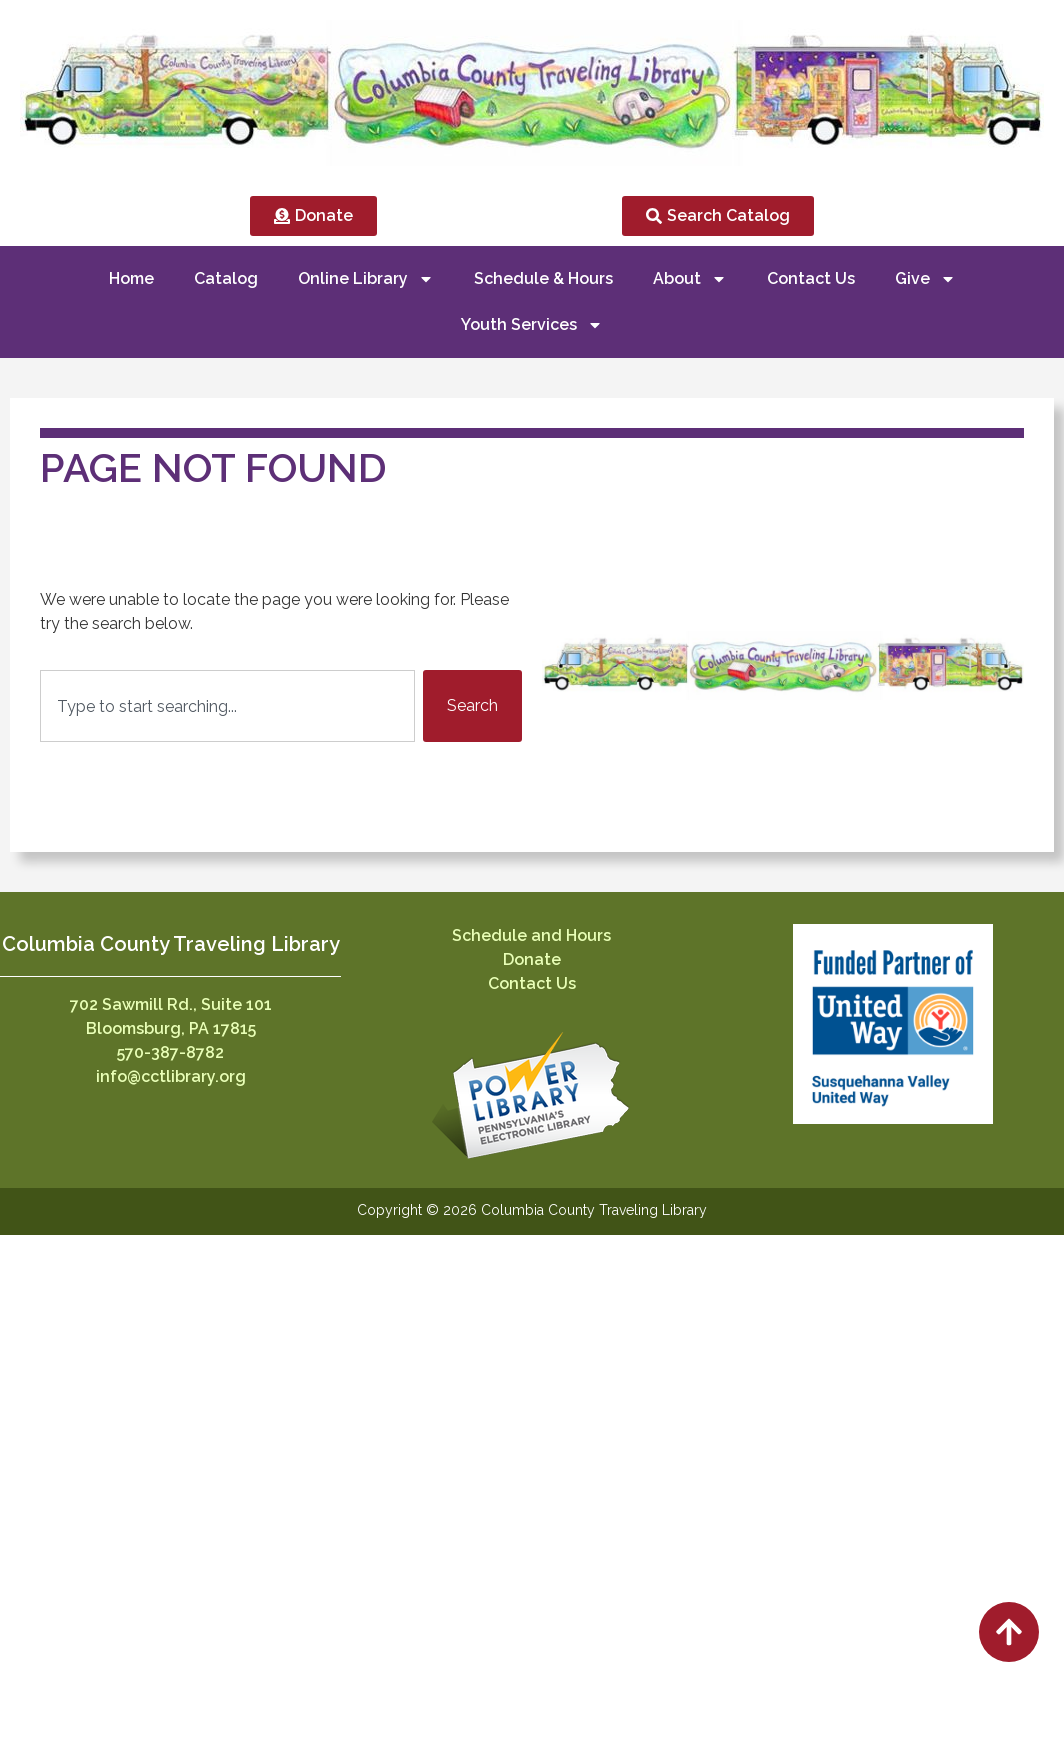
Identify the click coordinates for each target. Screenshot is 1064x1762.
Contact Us (811, 278)
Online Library (366, 279)
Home (131, 278)
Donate (532, 959)
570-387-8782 (170, 1052)
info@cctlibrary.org (171, 1076)
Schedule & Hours (543, 278)
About (690, 279)
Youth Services (532, 325)
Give (925, 279)
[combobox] (227, 706)
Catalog (226, 278)
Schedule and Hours (531, 935)
